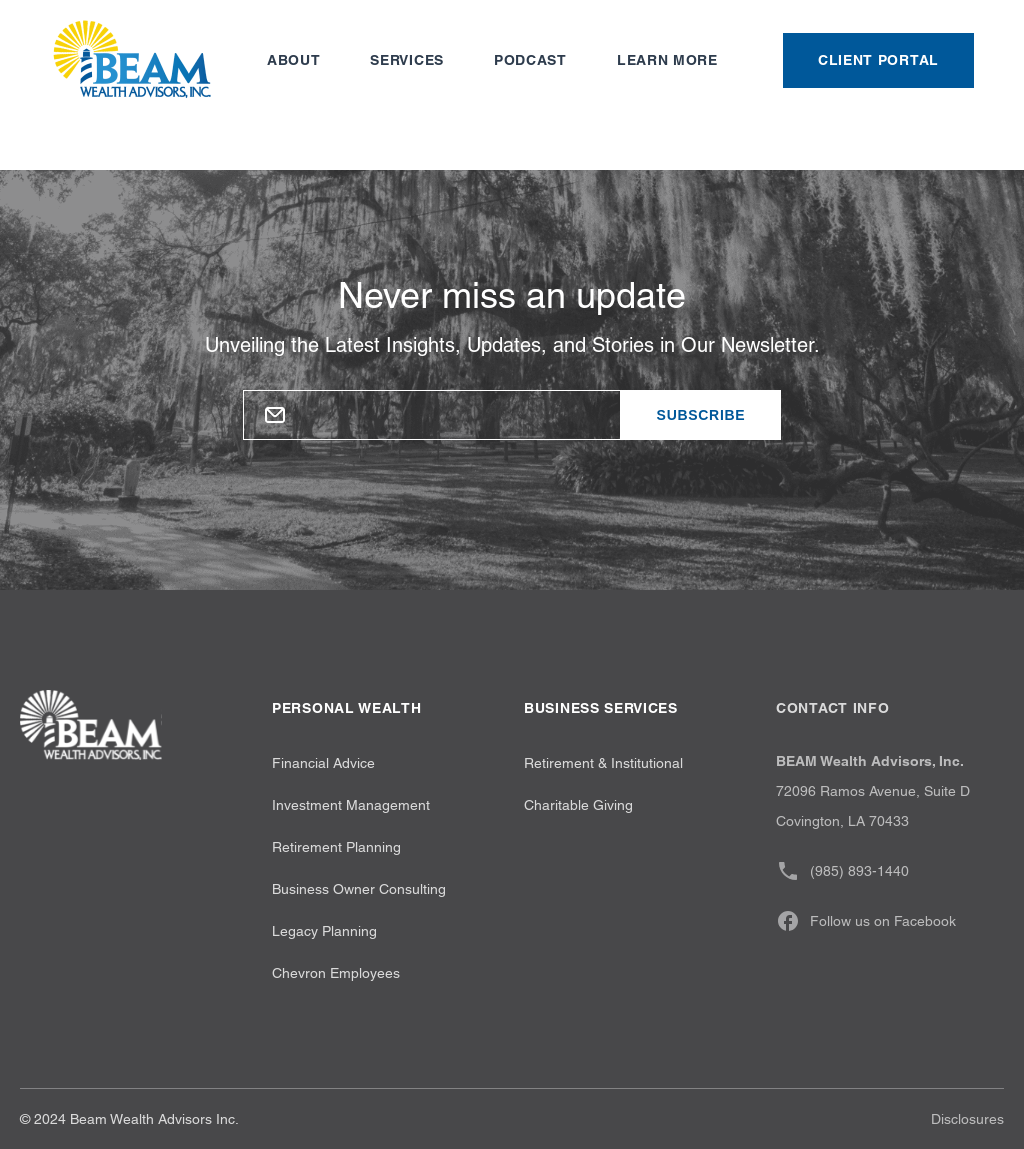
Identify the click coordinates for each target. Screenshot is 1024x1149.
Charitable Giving (578, 805)
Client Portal (878, 60)
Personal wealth (347, 708)
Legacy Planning (324, 931)
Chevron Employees (336, 973)
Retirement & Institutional (603, 763)
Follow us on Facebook (866, 921)
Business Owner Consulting (359, 889)
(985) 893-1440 (842, 871)
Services (407, 60)
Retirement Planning (336, 847)
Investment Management (351, 805)
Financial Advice (323, 763)
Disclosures (967, 1119)
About (294, 60)
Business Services (601, 708)
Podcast (530, 60)
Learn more (667, 60)
